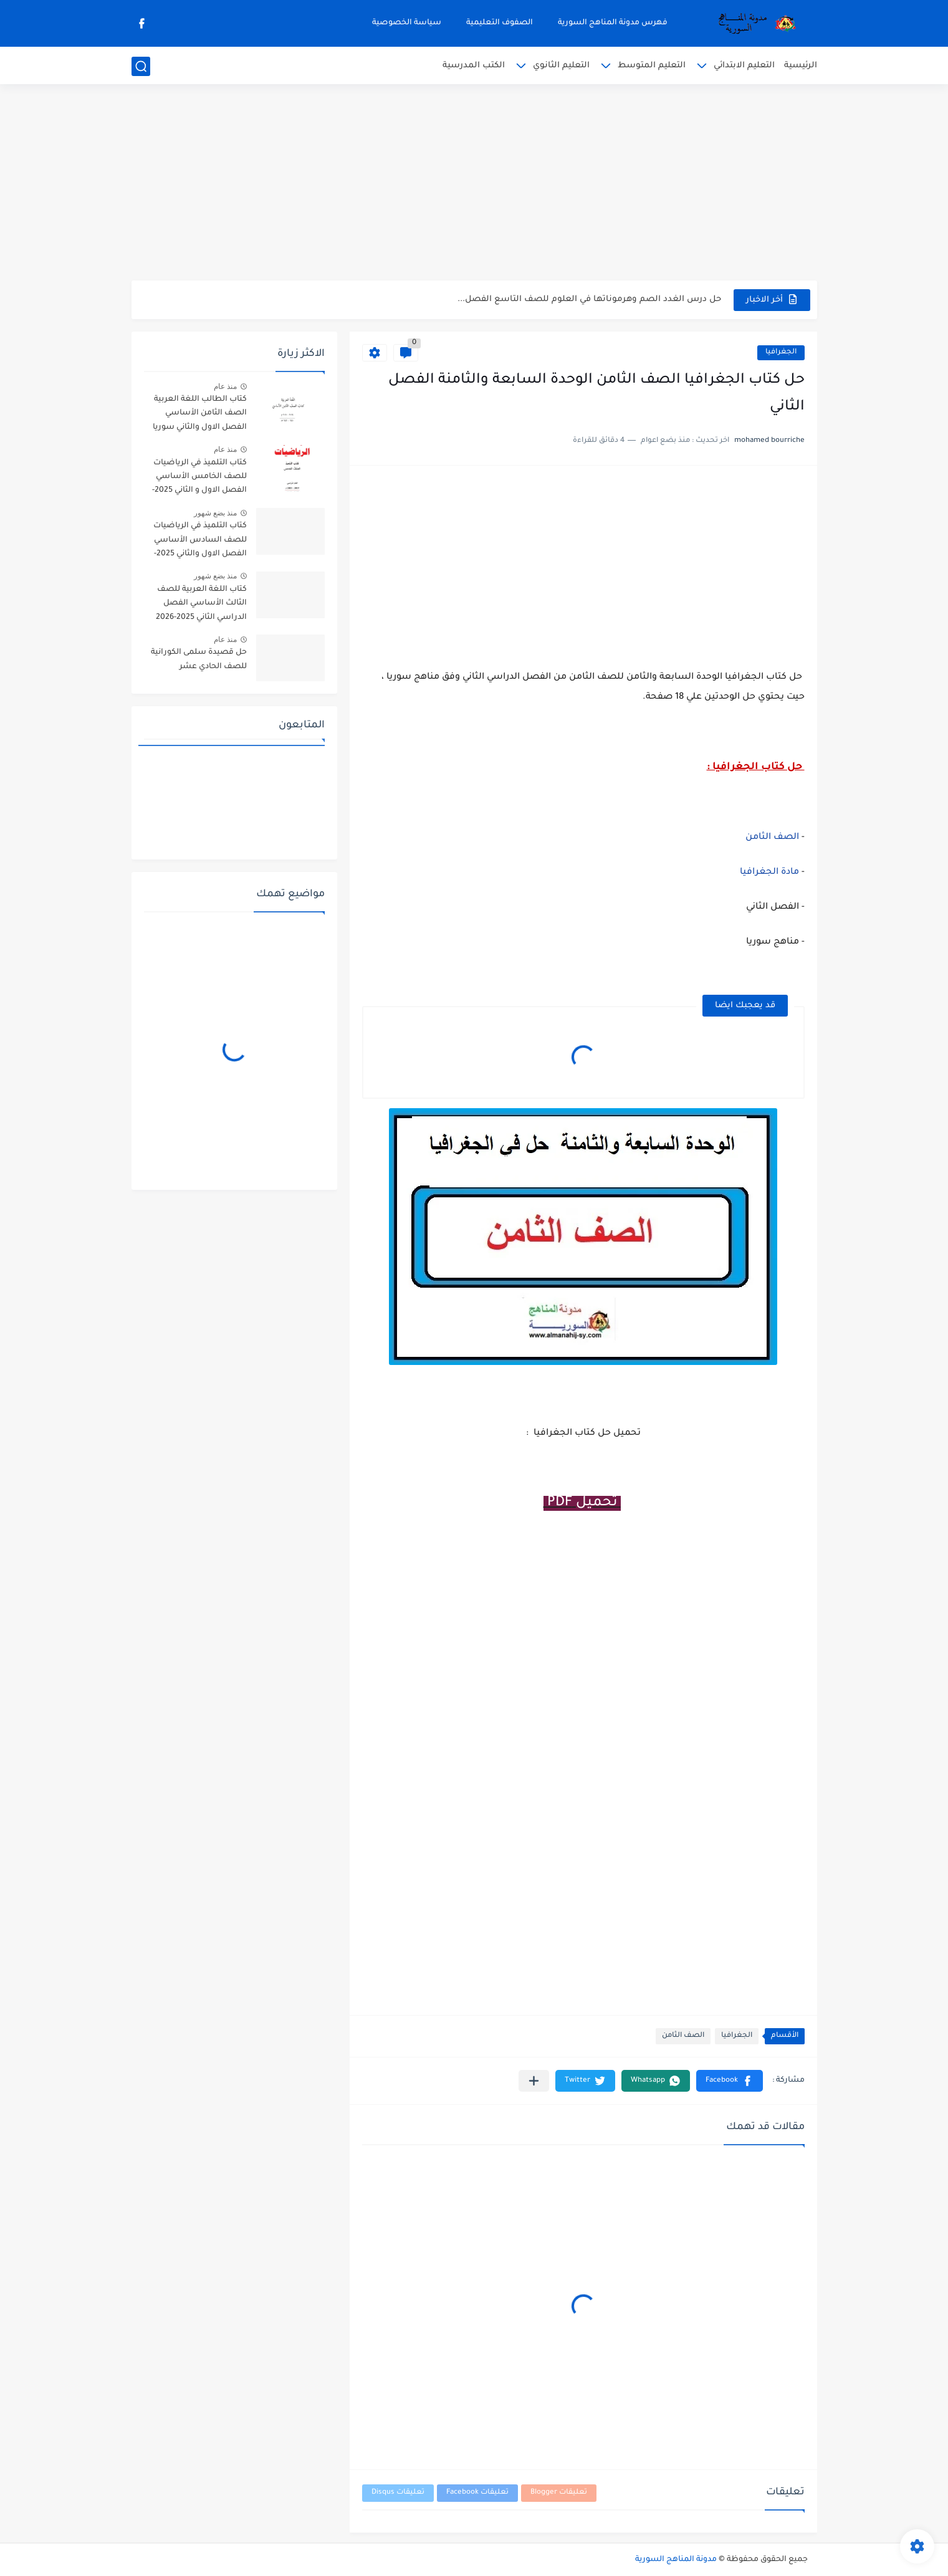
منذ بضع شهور (215, 513)
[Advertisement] (474, 184)
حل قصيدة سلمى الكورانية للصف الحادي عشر (199, 659)
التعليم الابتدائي (744, 65)
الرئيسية (800, 65)
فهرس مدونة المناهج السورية (613, 23)
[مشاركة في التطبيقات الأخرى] (534, 2081)
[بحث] (141, 66)
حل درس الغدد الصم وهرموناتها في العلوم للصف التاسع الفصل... (589, 299)
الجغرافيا (781, 352)
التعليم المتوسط (652, 65)
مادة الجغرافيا (769, 873)
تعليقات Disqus (397, 2493)
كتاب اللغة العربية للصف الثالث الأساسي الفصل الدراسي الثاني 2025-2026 (201, 603)
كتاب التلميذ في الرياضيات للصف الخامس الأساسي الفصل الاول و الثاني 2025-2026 (199, 479)
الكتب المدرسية (474, 65)
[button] (729, 2081)
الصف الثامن (772, 838)
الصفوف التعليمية (499, 23)
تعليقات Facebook (477, 2493)
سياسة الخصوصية (406, 23)
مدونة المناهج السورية (676, 2559)
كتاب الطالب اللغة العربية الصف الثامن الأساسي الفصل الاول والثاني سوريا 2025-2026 (200, 415)
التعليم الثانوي (561, 65)
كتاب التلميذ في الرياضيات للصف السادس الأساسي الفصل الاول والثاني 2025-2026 (200, 542)
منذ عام (225, 386)
